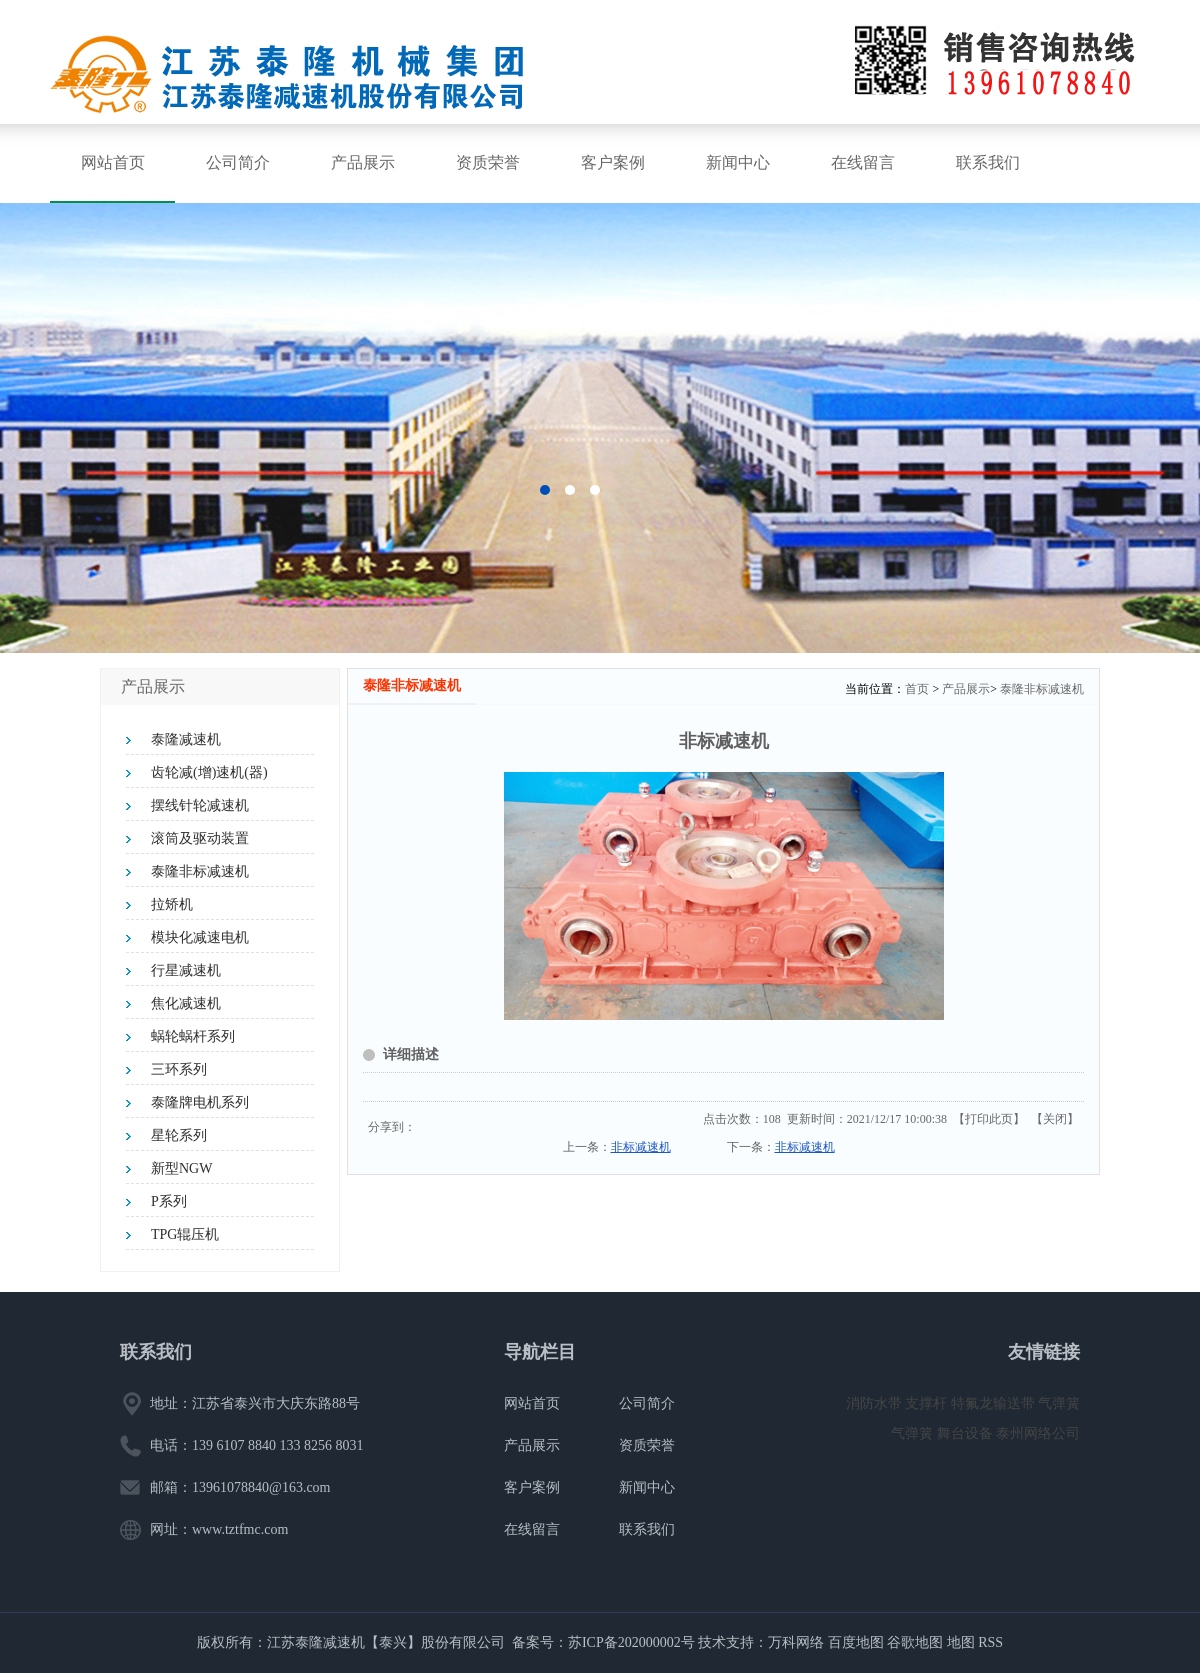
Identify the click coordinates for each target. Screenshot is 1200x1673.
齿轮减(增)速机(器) (209, 772)
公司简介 (238, 162)
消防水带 (876, 1403)
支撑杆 (928, 1403)
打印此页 (989, 1119)
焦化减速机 (186, 1003)
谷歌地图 (915, 1642)
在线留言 (863, 162)
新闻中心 (738, 162)
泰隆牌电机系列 (200, 1102)
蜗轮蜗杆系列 (193, 1036)
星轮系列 (179, 1135)
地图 (961, 1642)
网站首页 (113, 162)
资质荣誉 (488, 162)
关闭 (1055, 1119)
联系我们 (988, 162)
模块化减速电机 (200, 937)
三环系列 (179, 1069)
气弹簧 (1059, 1403)
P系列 (169, 1201)
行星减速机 (186, 970)
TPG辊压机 (185, 1234)
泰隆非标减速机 (200, 871)
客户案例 (613, 162)
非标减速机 (641, 1147)
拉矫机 (172, 904)
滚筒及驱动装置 (200, 838)
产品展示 (363, 162)
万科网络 (798, 1642)
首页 (917, 689)
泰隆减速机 (186, 739)
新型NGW (181, 1168)
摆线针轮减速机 (200, 805)
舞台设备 (967, 1433)
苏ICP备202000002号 (631, 1642)
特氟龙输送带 (995, 1403)
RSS (990, 1642)
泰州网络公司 (1038, 1433)
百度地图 (856, 1642)
